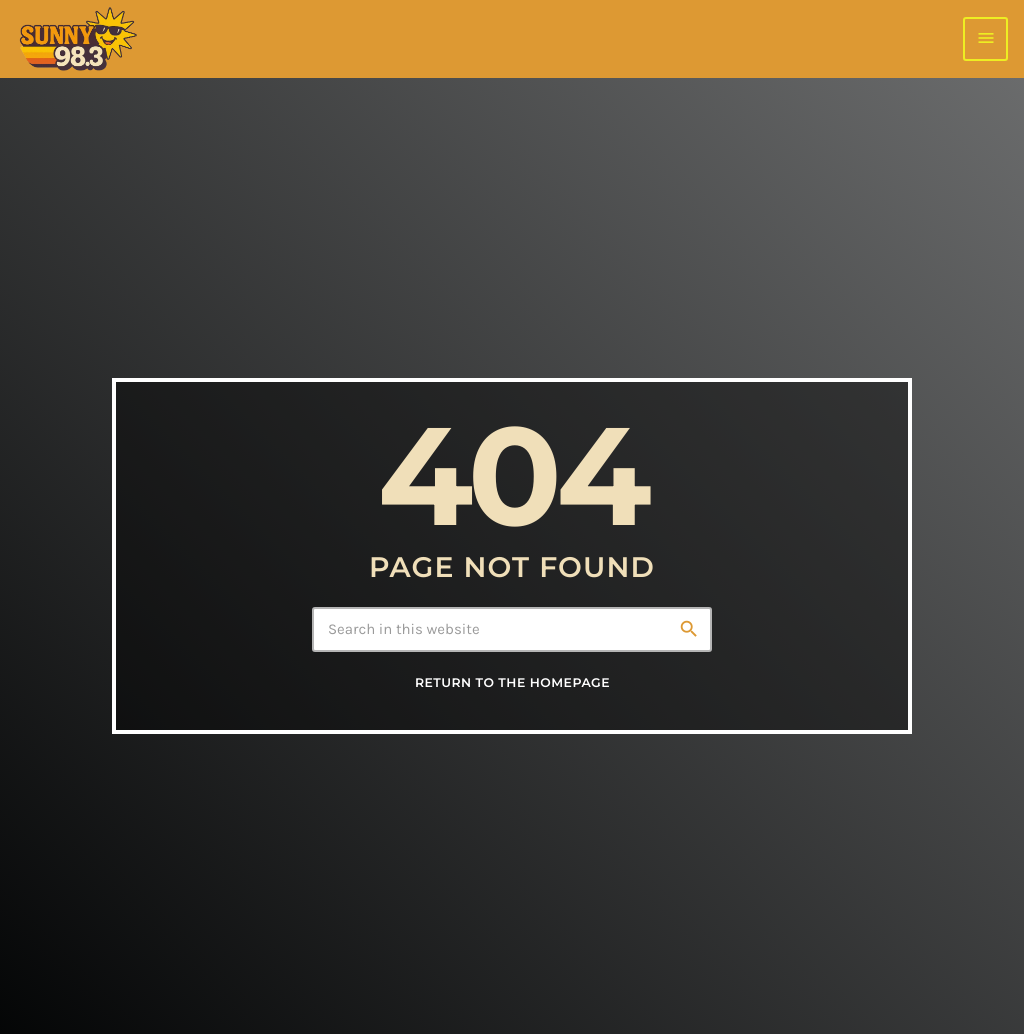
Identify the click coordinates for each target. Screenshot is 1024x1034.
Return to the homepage (512, 683)
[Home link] (77, 39)
